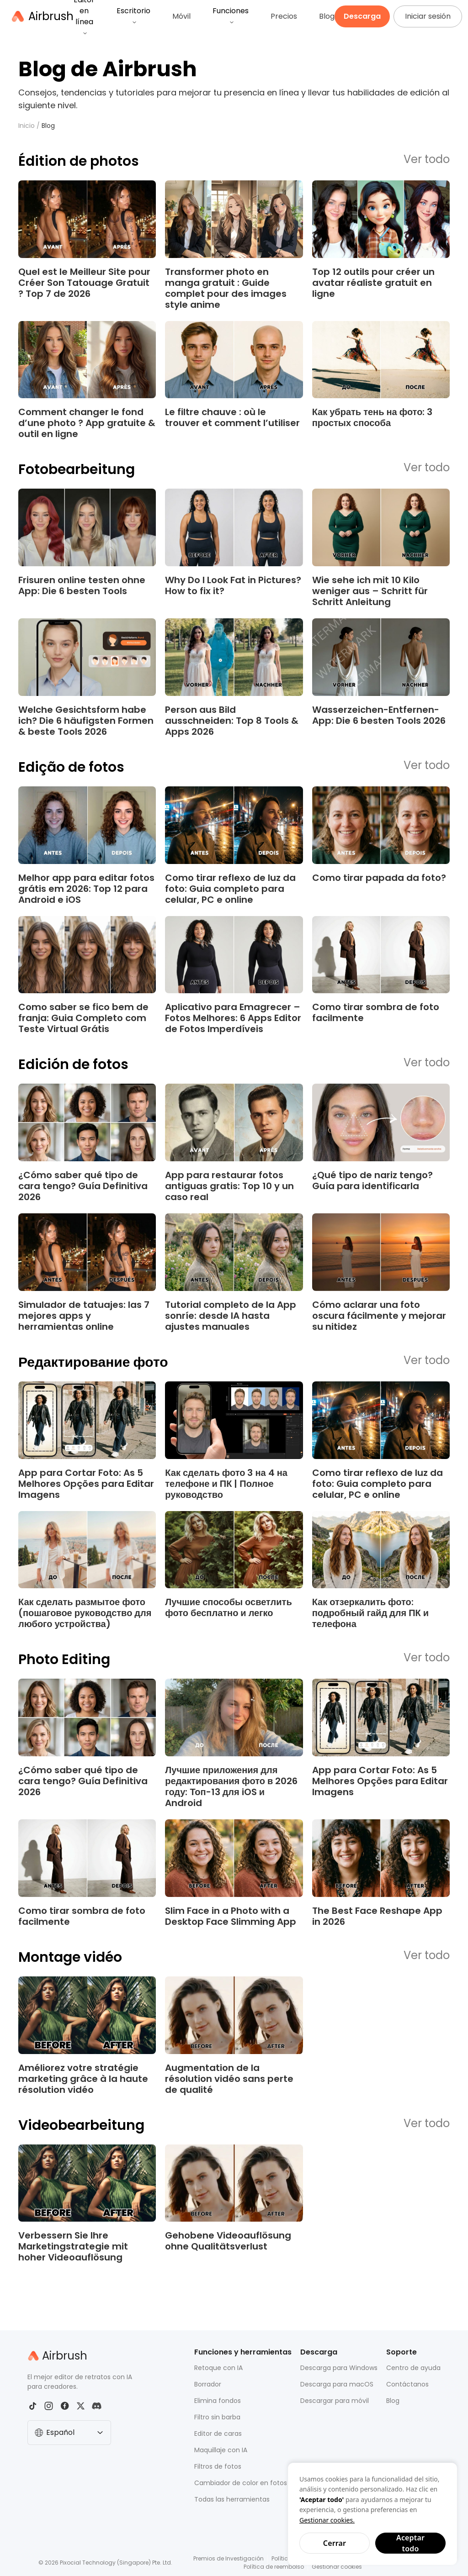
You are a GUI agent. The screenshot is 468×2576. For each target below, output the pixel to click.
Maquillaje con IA (220, 2450)
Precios (284, 16)
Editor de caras (218, 2433)
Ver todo (427, 160)
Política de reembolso (274, 2567)
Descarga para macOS (336, 2384)
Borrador (207, 2384)
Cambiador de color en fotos (240, 2482)
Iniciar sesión (428, 16)
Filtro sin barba (217, 2417)
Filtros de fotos (217, 2466)
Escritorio (133, 15)
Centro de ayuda (413, 2367)
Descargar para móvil (334, 2400)
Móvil (181, 16)
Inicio (26, 125)
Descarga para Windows (339, 2367)
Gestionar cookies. (327, 2520)
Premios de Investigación (228, 2558)
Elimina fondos (217, 2400)
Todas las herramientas (232, 2499)
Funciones (231, 15)
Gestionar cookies (337, 2567)
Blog (327, 16)
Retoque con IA (218, 2367)
